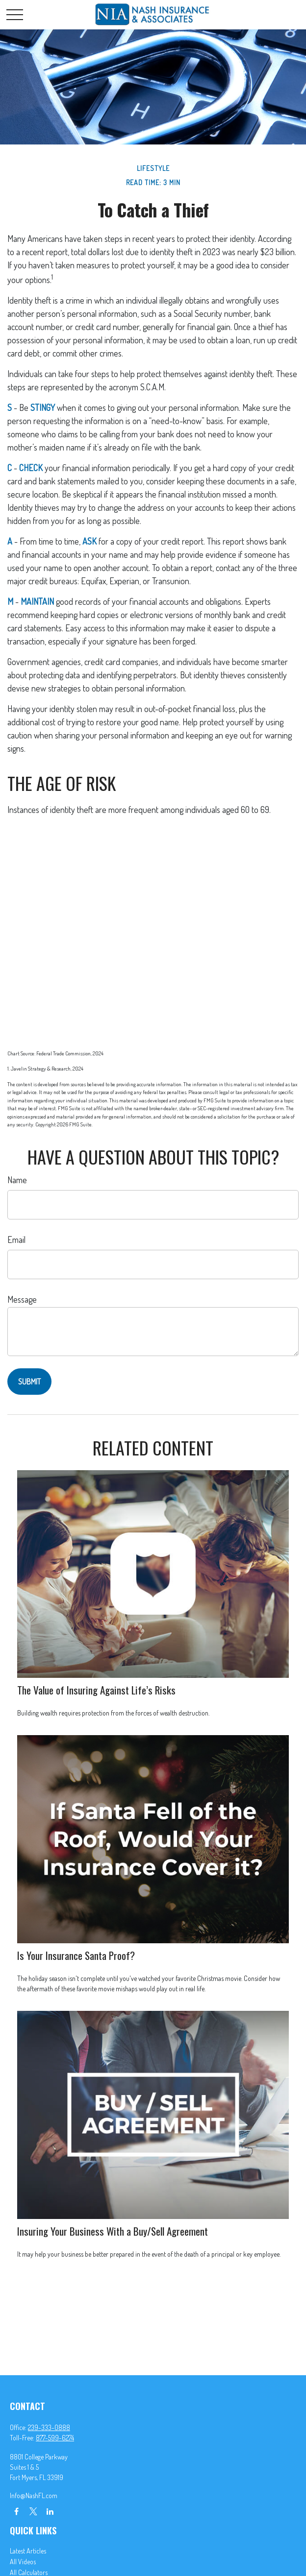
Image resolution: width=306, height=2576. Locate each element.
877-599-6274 (55, 2437)
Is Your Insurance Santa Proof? (76, 1955)
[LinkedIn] (49, 2511)
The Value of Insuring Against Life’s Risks (96, 1689)
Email (16, 1239)
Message (22, 1299)
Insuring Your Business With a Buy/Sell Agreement (112, 2231)
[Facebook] (16, 2511)
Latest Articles (28, 2551)
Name (17, 1179)
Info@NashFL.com (33, 2495)
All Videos (23, 2561)
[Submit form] (29, 1381)
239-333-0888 (49, 2427)
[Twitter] (33, 2511)
